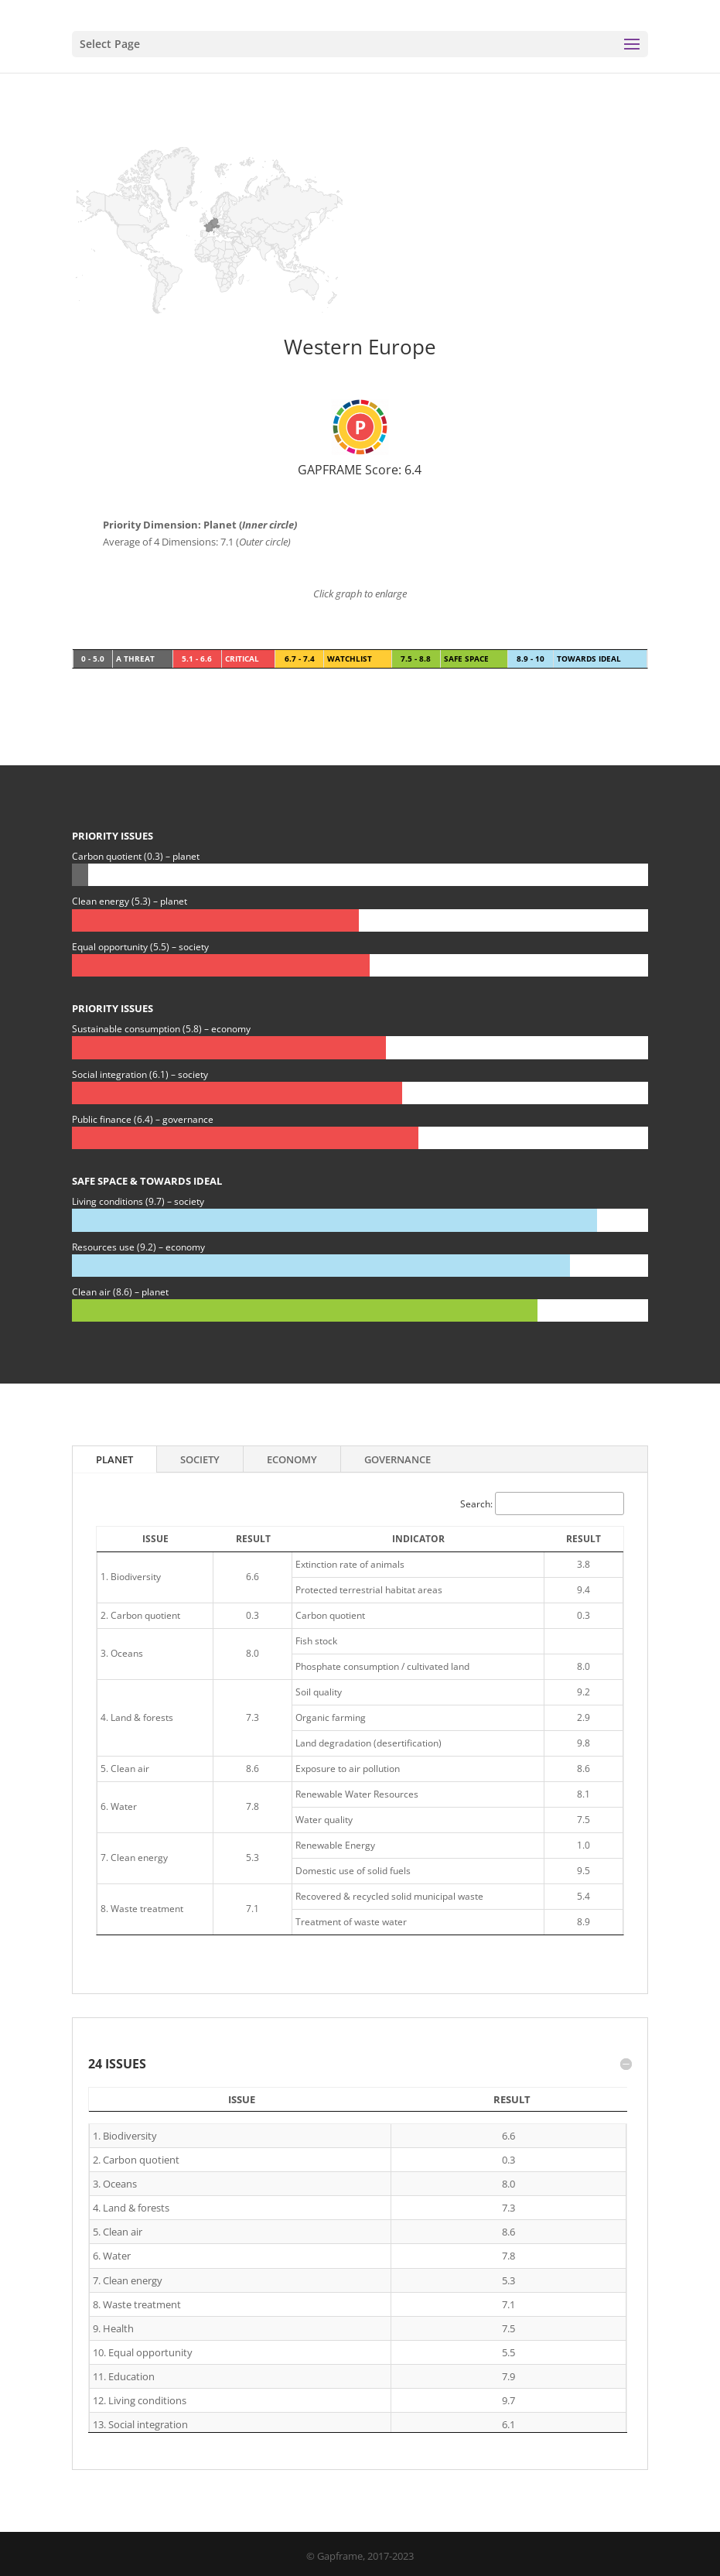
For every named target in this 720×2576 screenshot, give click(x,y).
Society (200, 1459)
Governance (397, 1459)
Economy (292, 1459)
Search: (542, 1503)
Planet (114, 1459)
